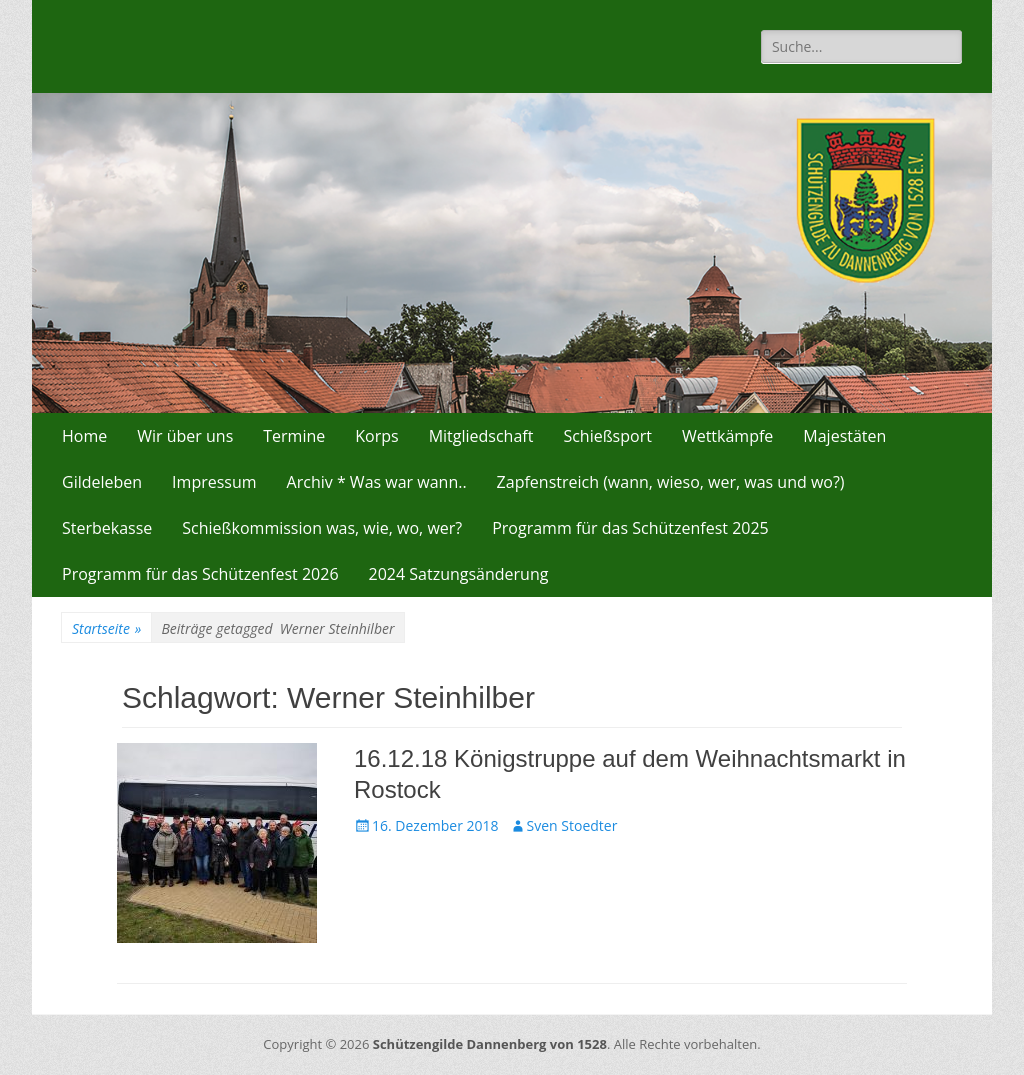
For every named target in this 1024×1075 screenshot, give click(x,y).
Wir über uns (185, 436)
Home (84, 436)
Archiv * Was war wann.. (377, 482)
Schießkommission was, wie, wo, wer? (322, 528)
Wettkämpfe (727, 436)
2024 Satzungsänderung (459, 574)
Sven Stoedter (572, 825)
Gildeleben (102, 482)
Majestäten (844, 436)
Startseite (106, 628)
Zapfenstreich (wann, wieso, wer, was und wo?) (671, 482)
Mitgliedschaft (481, 436)
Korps (376, 436)
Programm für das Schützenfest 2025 (630, 528)
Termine (294, 436)
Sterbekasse (107, 528)
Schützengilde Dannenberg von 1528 (490, 1044)
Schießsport (607, 436)
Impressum (214, 482)
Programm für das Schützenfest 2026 (200, 574)
